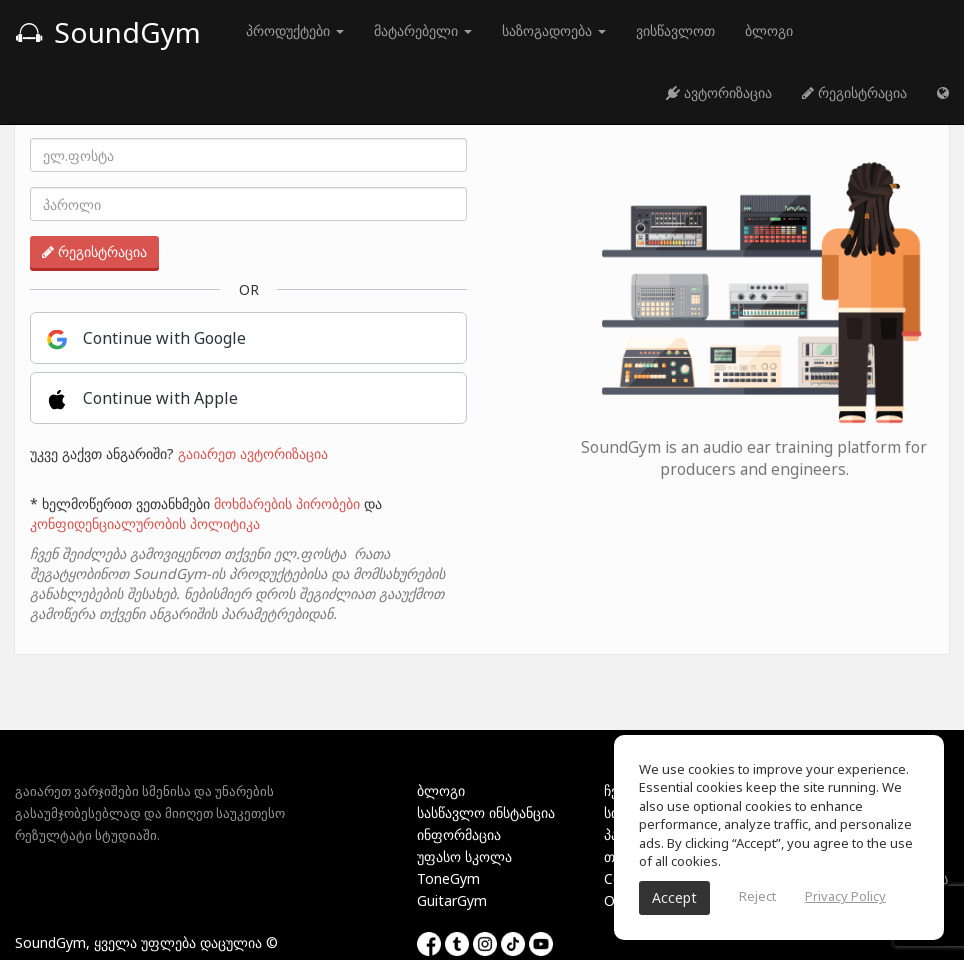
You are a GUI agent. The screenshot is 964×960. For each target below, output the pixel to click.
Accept (674, 897)
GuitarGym (452, 900)
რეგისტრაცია (854, 92)
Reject (757, 896)
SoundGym (108, 32)
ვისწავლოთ (675, 30)
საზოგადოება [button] (554, 30)
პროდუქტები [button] (295, 30)
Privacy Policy (845, 896)
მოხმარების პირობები (287, 503)
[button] (943, 93)
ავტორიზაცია (719, 92)
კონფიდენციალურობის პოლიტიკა (145, 523)
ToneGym (448, 878)
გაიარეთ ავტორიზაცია (253, 453)
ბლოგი (769, 30)
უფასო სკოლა (464, 856)
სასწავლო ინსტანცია (486, 812)
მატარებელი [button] (423, 30)
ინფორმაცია (459, 834)
